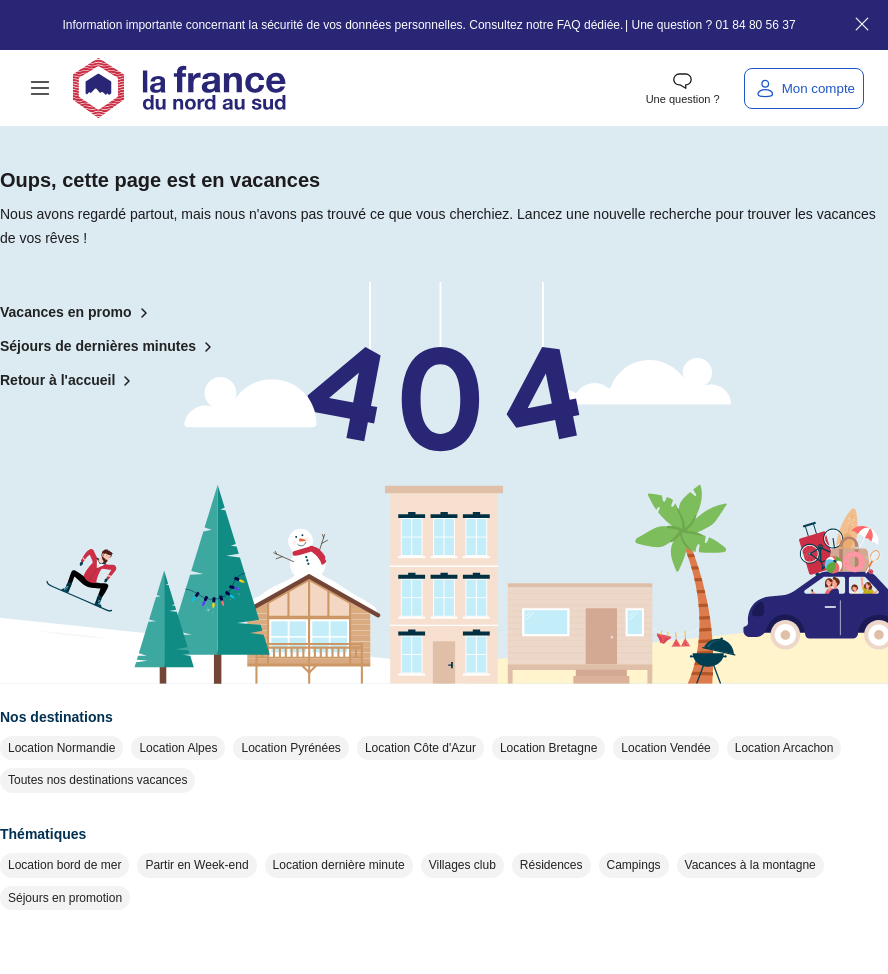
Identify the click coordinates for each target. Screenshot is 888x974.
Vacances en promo (78, 313)
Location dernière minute (339, 865)
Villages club (462, 865)
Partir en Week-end (196, 865)
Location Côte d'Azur (420, 748)
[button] (40, 88)
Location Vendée (665, 748)
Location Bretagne (548, 748)
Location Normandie (61, 748)
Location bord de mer (64, 865)
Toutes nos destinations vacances (97, 780)
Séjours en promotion (65, 898)
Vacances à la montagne (750, 865)
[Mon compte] (804, 88)
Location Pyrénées (290, 748)
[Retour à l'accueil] (179, 88)
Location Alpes (178, 748)
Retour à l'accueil (69, 381)
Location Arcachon (784, 748)
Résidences (551, 865)
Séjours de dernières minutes (110, 347)
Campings (634, 865)
